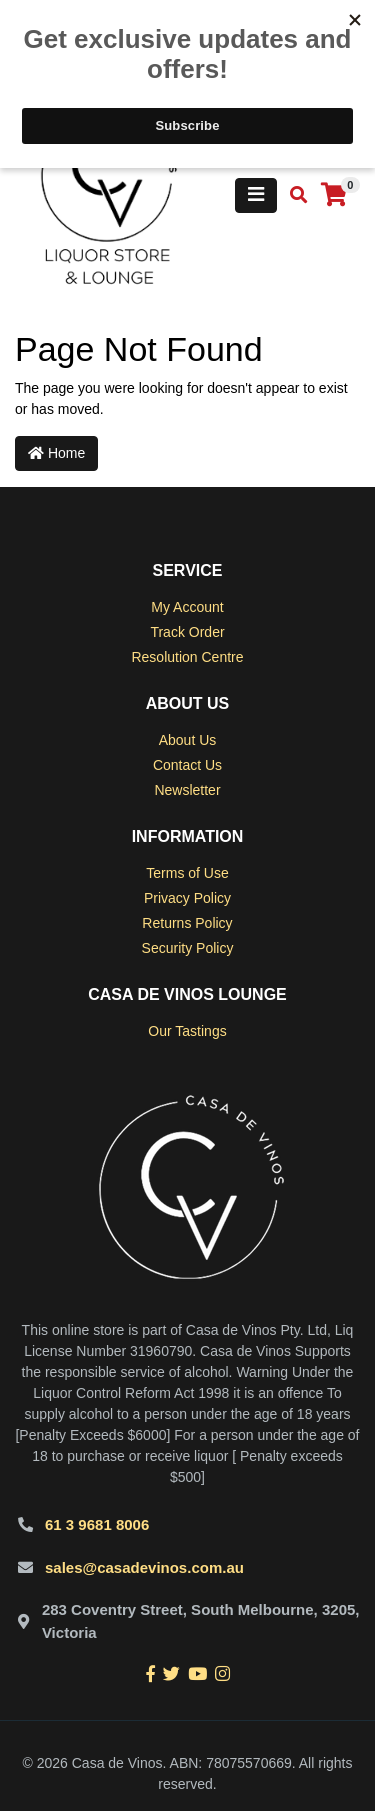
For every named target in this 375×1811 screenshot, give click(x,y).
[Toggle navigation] (256, 195)
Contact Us (187, 765)
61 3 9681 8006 (97, 1524)
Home (56, 453)
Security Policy (188, 948)
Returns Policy (187, 923)
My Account (187, 607)
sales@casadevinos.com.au (144, 1567)
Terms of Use (187, 873)
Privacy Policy (187, 898)
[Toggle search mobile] (292, 195)
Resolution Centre (187, 657)
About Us (188, 740)
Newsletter (187, 790)
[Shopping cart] (334, 195)
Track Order (187, 632)
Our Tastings (187, 1031)
